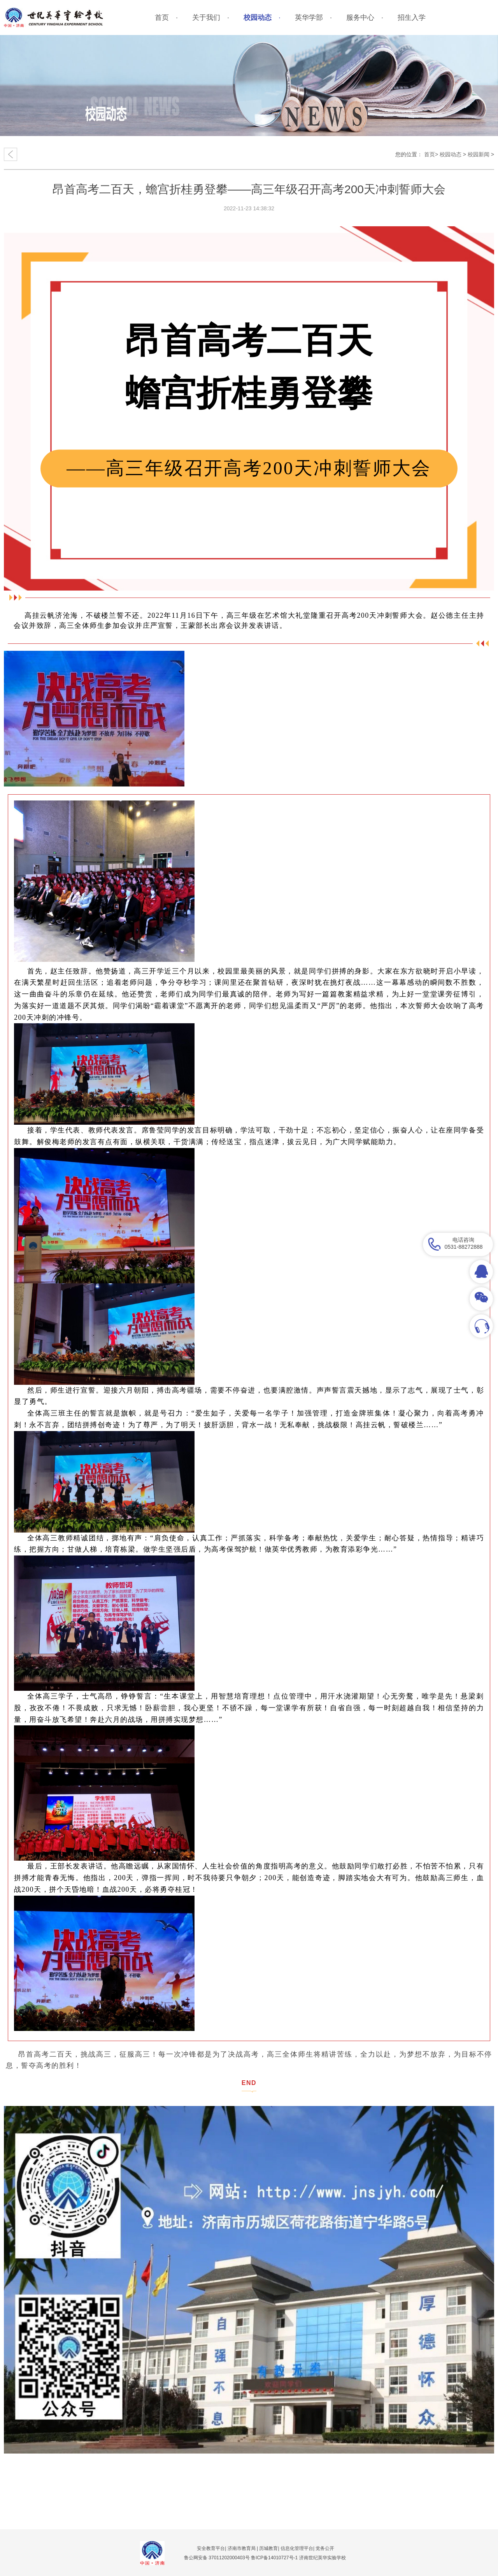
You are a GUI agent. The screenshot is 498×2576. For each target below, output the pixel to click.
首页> (431, 154)
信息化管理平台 (297, 2548)
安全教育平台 (211, 2548)
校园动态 (450, 154)
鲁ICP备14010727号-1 (275, 2557)
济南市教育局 (242, 2548)
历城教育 (268, 2548)
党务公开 (325, 2548)
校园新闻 (478, 154)
